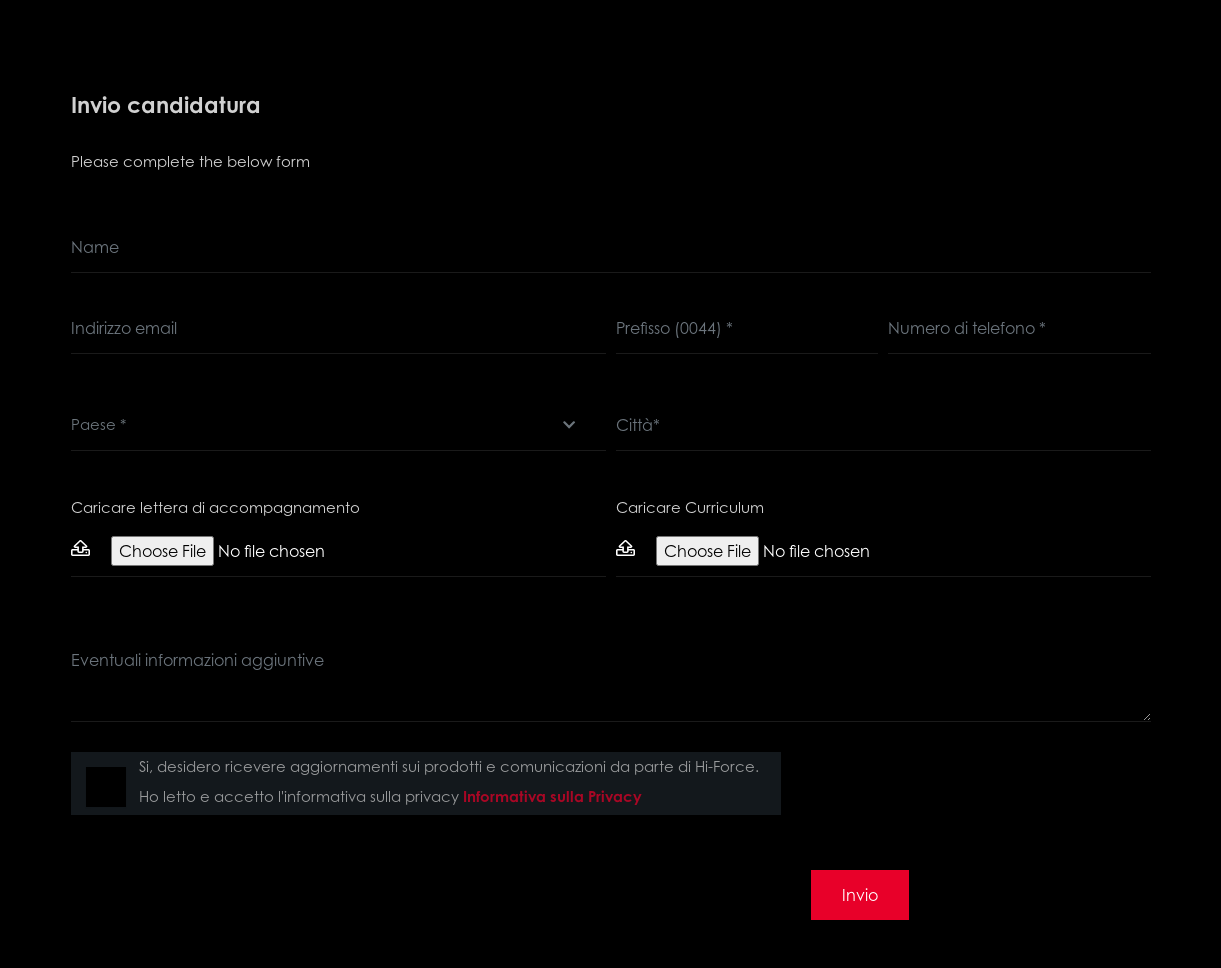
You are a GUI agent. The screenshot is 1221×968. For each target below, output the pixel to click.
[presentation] (963, 791)
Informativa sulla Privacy (552, 796)
